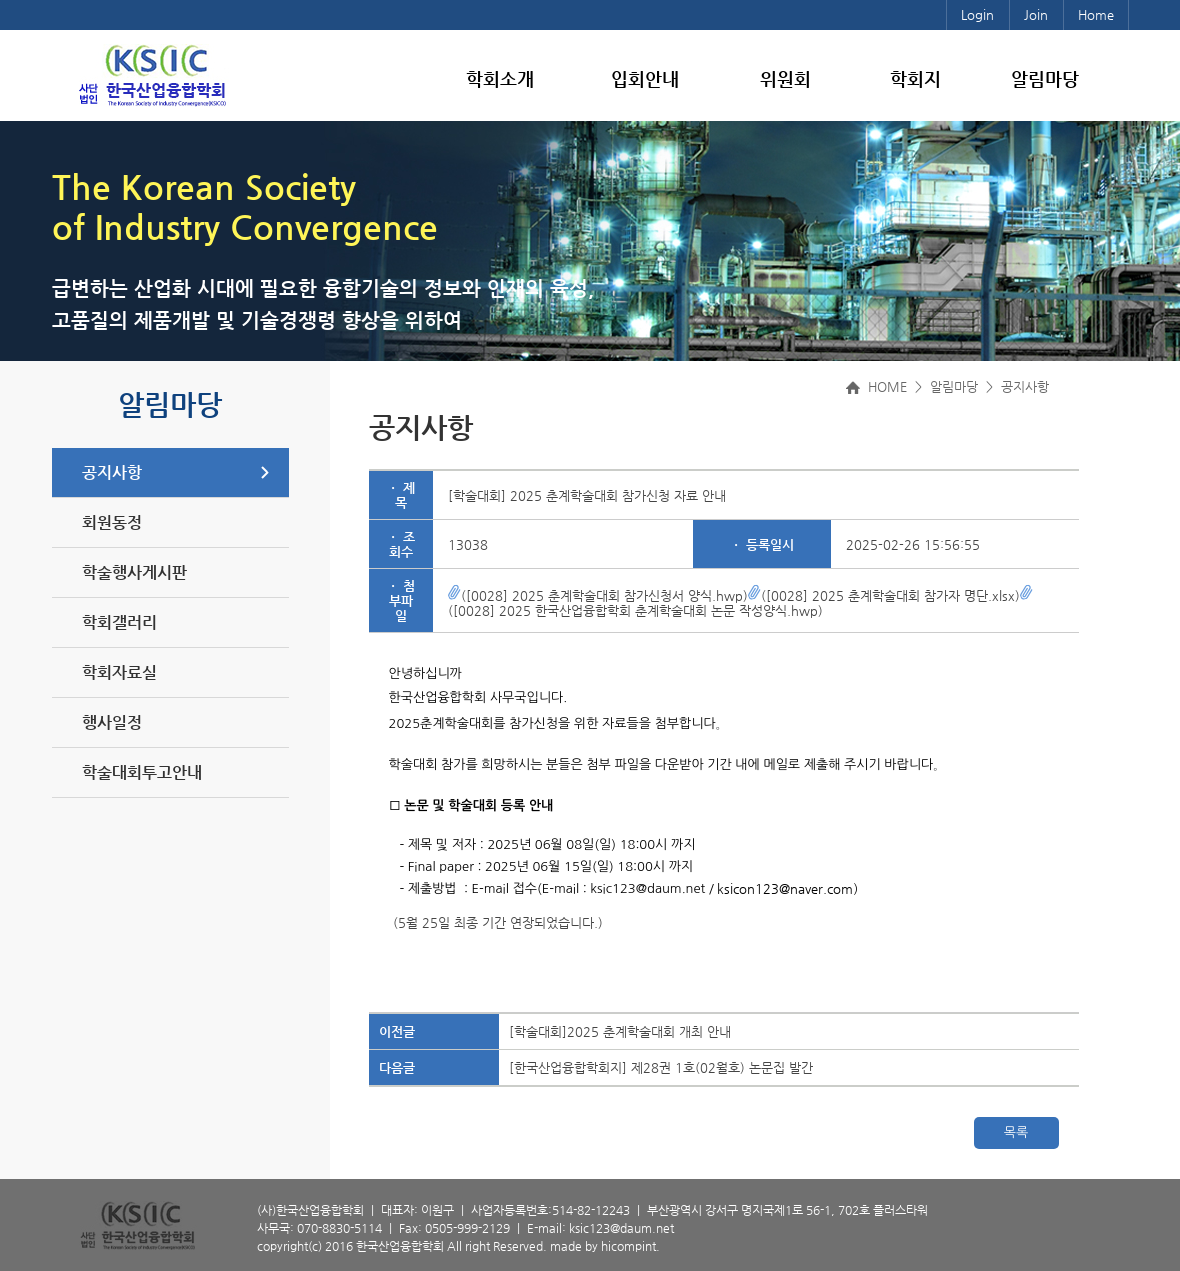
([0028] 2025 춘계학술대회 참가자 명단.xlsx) (884, 595)
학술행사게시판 (134, 572)
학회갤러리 (119, 622)
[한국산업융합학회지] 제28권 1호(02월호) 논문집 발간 (661, 1067)
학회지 (915, 78)
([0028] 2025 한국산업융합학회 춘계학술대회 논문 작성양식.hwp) (740, 603)
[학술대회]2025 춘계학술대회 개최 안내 (620, 1031)
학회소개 (500, 78)
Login (977, 14)
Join (1036, 14)
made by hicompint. (605, 1246)
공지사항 (112, 472)
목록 (1016, 1132)
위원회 (785, 78)
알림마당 (1045, 78)
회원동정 (112, 522)
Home (1096, 14)
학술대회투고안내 (142, 772)
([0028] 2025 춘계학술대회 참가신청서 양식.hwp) (598, 595)
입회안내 (645, 78)
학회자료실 (119, 672)
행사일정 (112, 722)
